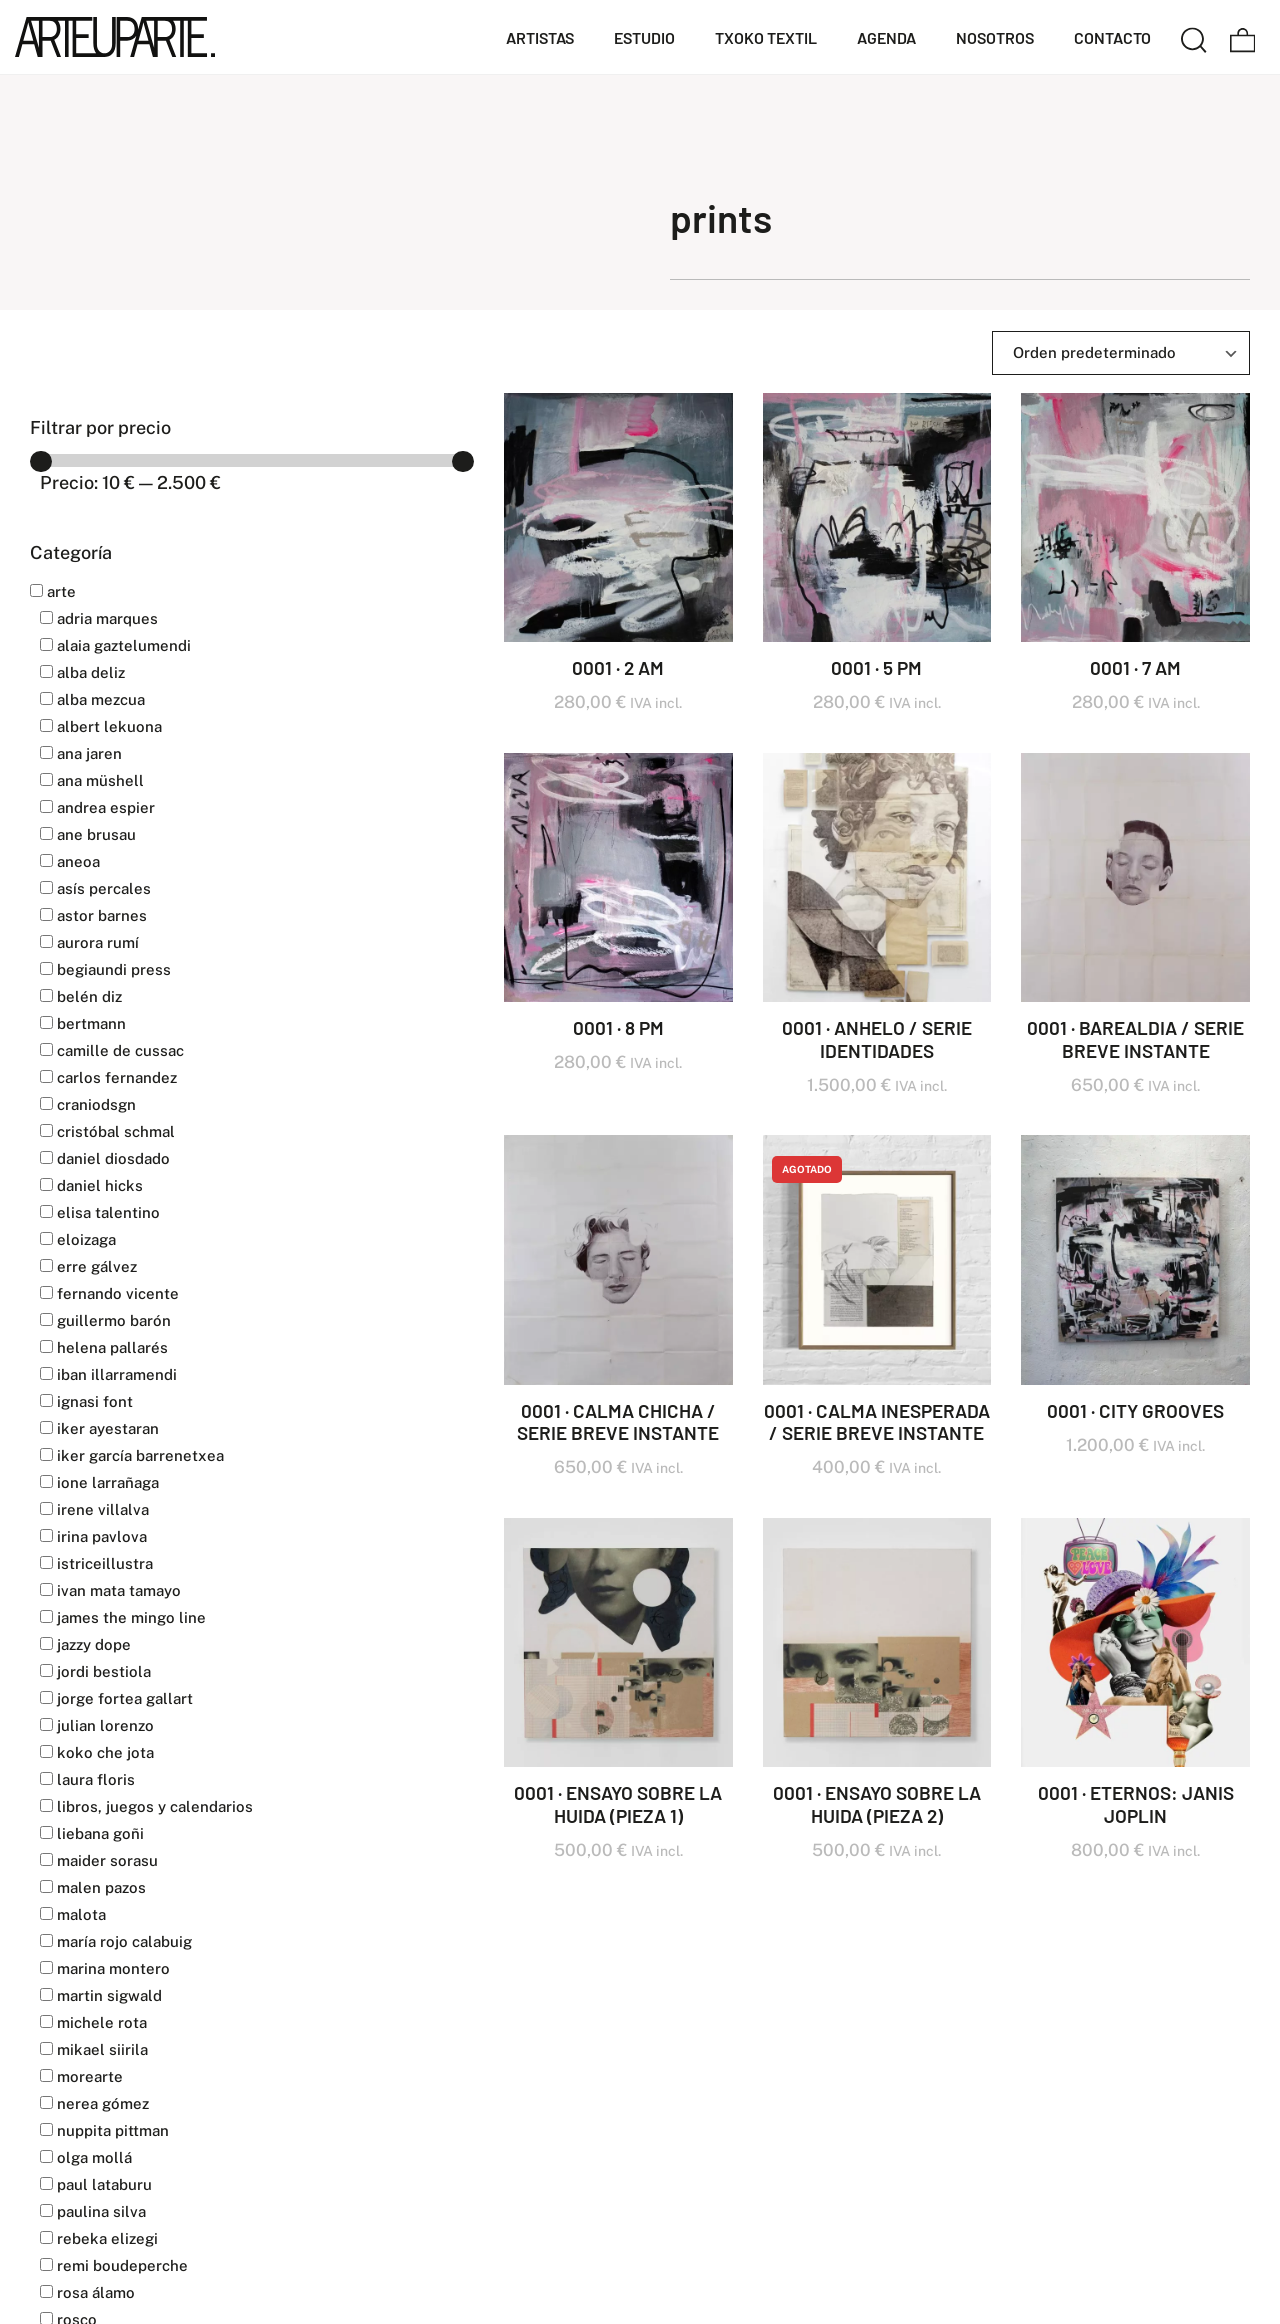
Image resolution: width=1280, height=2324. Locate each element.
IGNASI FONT (86, 1401)
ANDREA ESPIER (97, 807)
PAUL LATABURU (96, 2184)
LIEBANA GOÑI (92, 1833)
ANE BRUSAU (88, 834)
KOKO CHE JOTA (97, 1752)
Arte (53, 591)
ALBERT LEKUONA (101, 726)
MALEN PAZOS (93, 1887)
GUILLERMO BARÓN (105, 1320)
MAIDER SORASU (99, 1860)
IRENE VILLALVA (94, 1509)
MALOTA (73, 1914)
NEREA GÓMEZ (94, 2103)
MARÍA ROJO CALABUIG (116, 1941)
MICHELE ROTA (93, 2022)
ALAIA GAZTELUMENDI (115, 645)
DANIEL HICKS (91, 1185)
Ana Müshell (92, 780)
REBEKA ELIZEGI (99, 2238)
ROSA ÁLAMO (87, 2292)
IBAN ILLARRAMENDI (108, 1374)
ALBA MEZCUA (92, 699)
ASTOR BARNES (93, 915)
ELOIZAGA (78, 1239)
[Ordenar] (1121, 353)
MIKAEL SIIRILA (94, 2049)
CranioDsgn (88, 1104)
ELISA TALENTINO (100, 1212)
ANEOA (70, 861)
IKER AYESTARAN (99, 1428)
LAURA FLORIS (87, 1779)
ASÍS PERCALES (95, 888)
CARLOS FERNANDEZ (108, 1077)
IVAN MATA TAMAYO (110, 1590)
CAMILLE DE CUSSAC (112, 1050)
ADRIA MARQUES (99, 618)
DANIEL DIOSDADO (105, 1158)
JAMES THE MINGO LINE (123, 1617)
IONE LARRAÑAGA (99, 1482)
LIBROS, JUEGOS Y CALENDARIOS (146, 1806)
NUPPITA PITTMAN (104, 2130)
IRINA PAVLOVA (93, 1536)
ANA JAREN (81, 753)
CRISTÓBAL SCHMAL (107, 1131)
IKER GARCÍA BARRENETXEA (132, 1455)
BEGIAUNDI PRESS (105, 969)
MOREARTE (81, 2076)
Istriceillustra (96, 1563)
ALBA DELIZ (82, 672)
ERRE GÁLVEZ (88, 1266)
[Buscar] (1194, 37)
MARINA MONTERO (105, 1968)
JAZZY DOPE (85, 1644)
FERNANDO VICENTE (109, 1293)
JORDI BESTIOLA (95, 1671)
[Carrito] (1243, 37)
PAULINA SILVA (93, 2211)
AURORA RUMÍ (89, 942)
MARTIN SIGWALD (101, 1995)
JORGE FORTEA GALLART (116, 1698)
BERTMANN (83, 1023)
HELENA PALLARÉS (104, 1347)
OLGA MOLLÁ (86, 2157)
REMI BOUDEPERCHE (114, 2265)
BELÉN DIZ (81, 996)
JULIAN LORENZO (97, 1725)
